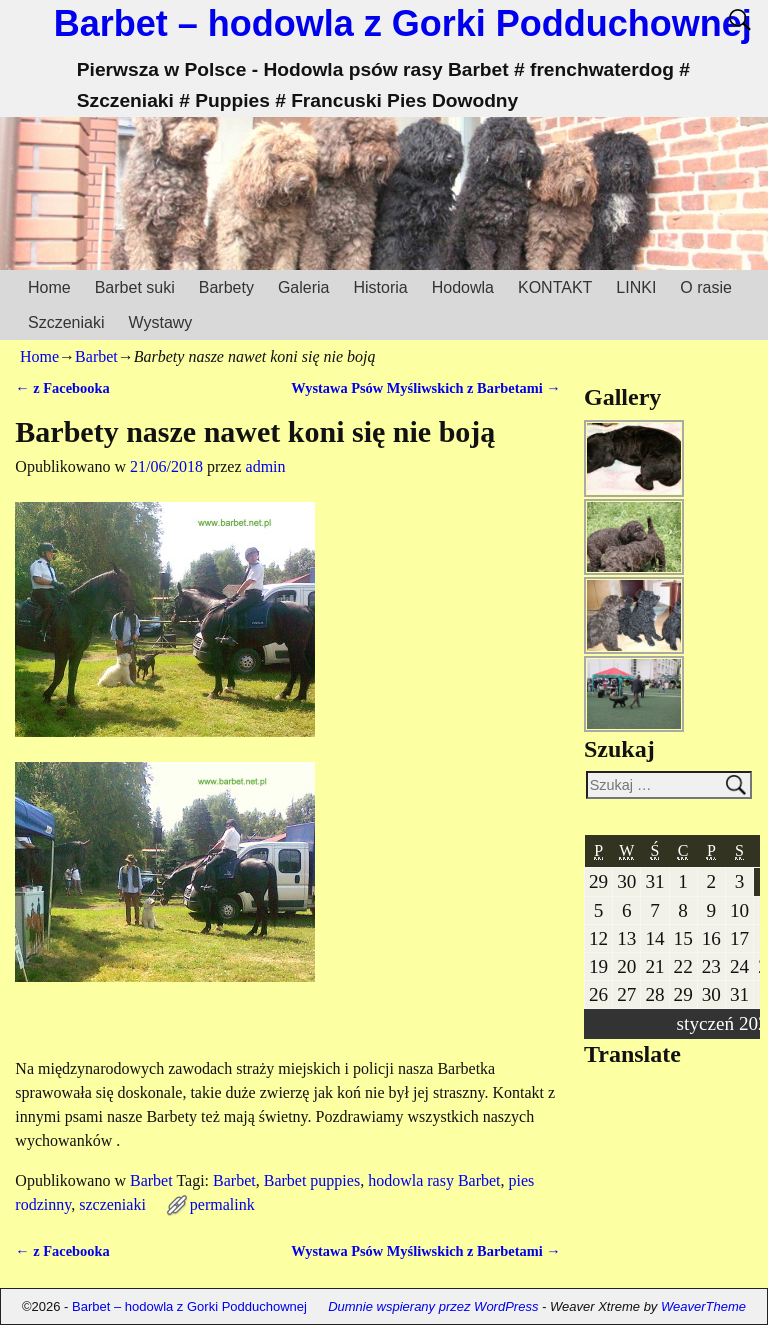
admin (266, 466)
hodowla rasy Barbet (434, 1180)
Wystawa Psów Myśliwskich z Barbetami (425, 388)
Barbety (226, 287)
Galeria (304, 287)
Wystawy (160, 322)
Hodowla (463, 287)
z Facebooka (62, 388)
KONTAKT (555, 287)
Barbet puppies (312, 1180)
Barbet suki (135, 287)
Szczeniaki (66, 322)
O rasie (706, 287)
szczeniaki (112, 1204)
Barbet (96, 356)
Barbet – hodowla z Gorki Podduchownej (403, 23)
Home (49, 287)
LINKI (636, 287)
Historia (380, 287)
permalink (222, 1204)
